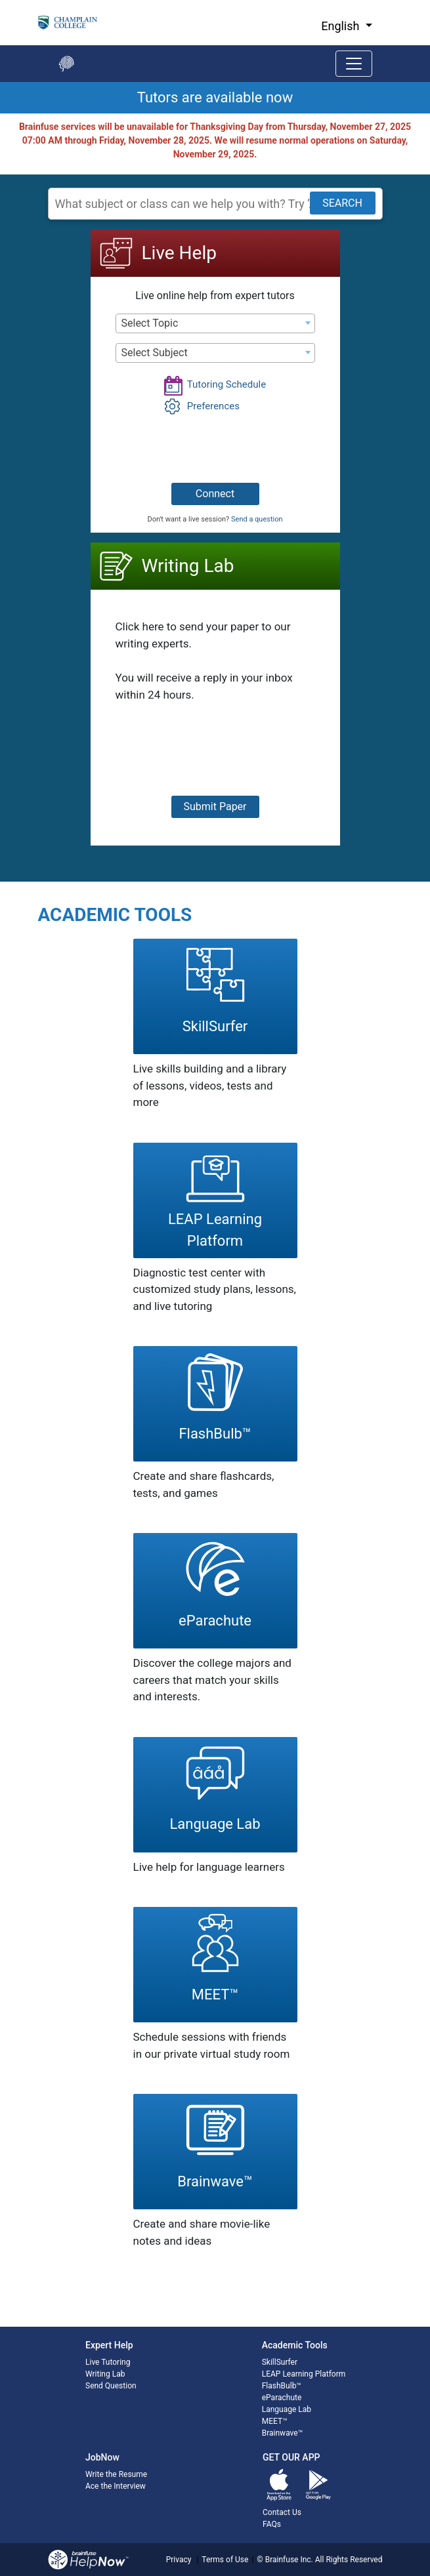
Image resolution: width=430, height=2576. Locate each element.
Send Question (111, 2385)
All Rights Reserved (348, 2559)
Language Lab (286, 2409)
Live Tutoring (107, 2362)
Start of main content (0, 113)
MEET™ (275, 2421)
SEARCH (342, 203)
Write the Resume (116, 2474)
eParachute (282, 2397)
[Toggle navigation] (353, 64)
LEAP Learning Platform (304, 2374)
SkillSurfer (279, 2362)
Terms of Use (225, 2559)
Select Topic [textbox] (150, 323)
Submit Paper (214, 806)
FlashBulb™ (281, 2385)
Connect (215, 493)
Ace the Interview (115, 2486)
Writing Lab (105, 2374)
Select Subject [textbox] (154, 352)
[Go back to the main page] (66, 64)
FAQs (272, 2524)
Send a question (257, 519)
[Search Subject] (215, 204)
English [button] (341, 26)
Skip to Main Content (0, 0)
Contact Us (282, 2512)
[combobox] (215, 323)
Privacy (179, 2559)
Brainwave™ (282, 2433)
